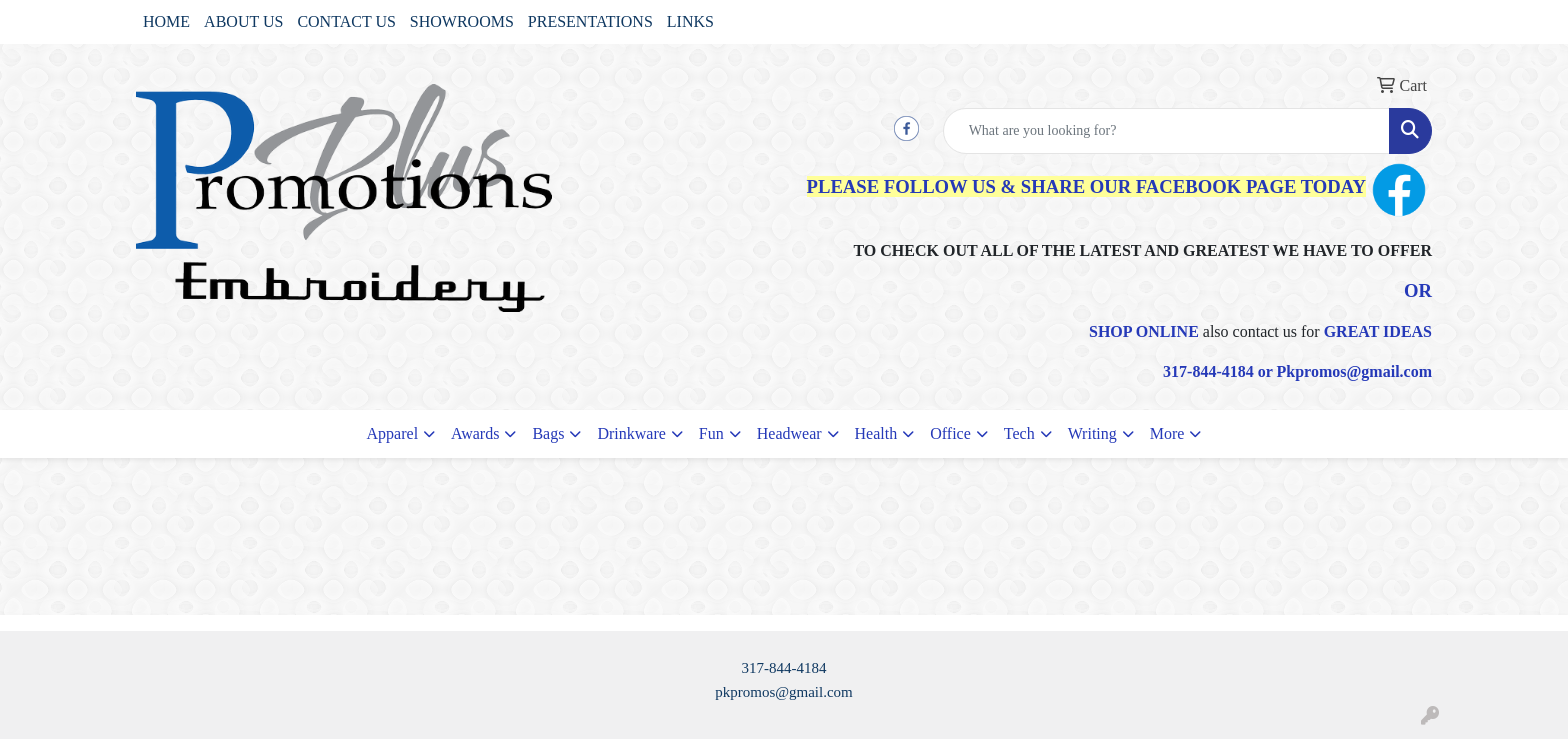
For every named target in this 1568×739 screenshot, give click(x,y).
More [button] (1167, 433)
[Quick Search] (1166, 131)
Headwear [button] (789, 433)
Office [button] (950, 433)
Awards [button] (475, 433)
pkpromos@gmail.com (784, 692)
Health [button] (876, 433)
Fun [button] (711, 433)
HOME (166, 21)
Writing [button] (1092, 433)
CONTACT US (346, 21)
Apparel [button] (393, 433)
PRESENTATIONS (590, 21)
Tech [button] (1019, 433)
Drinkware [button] (631, 433)
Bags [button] (548, 433)
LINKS (690, 21)
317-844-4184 (784, 668)
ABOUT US (243, 21)
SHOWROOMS (462, 21)
